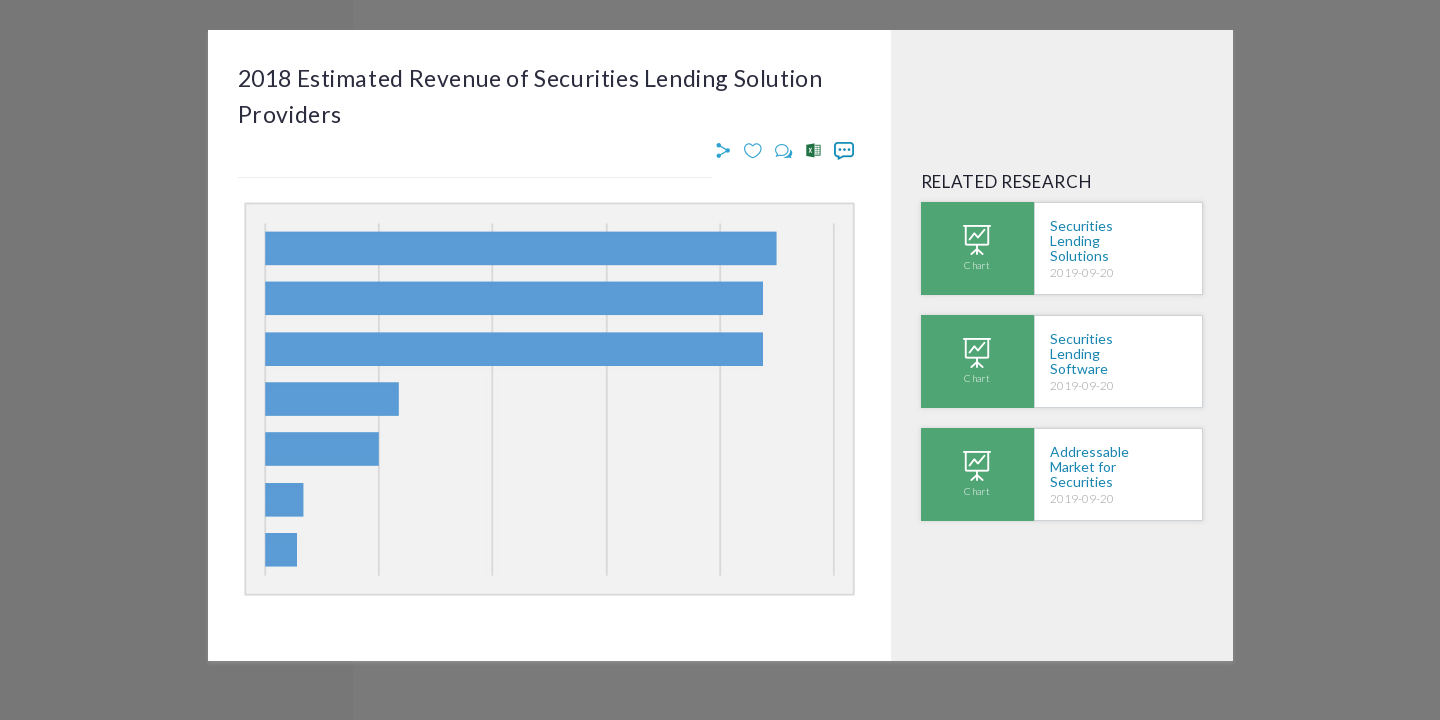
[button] (726, 151)
